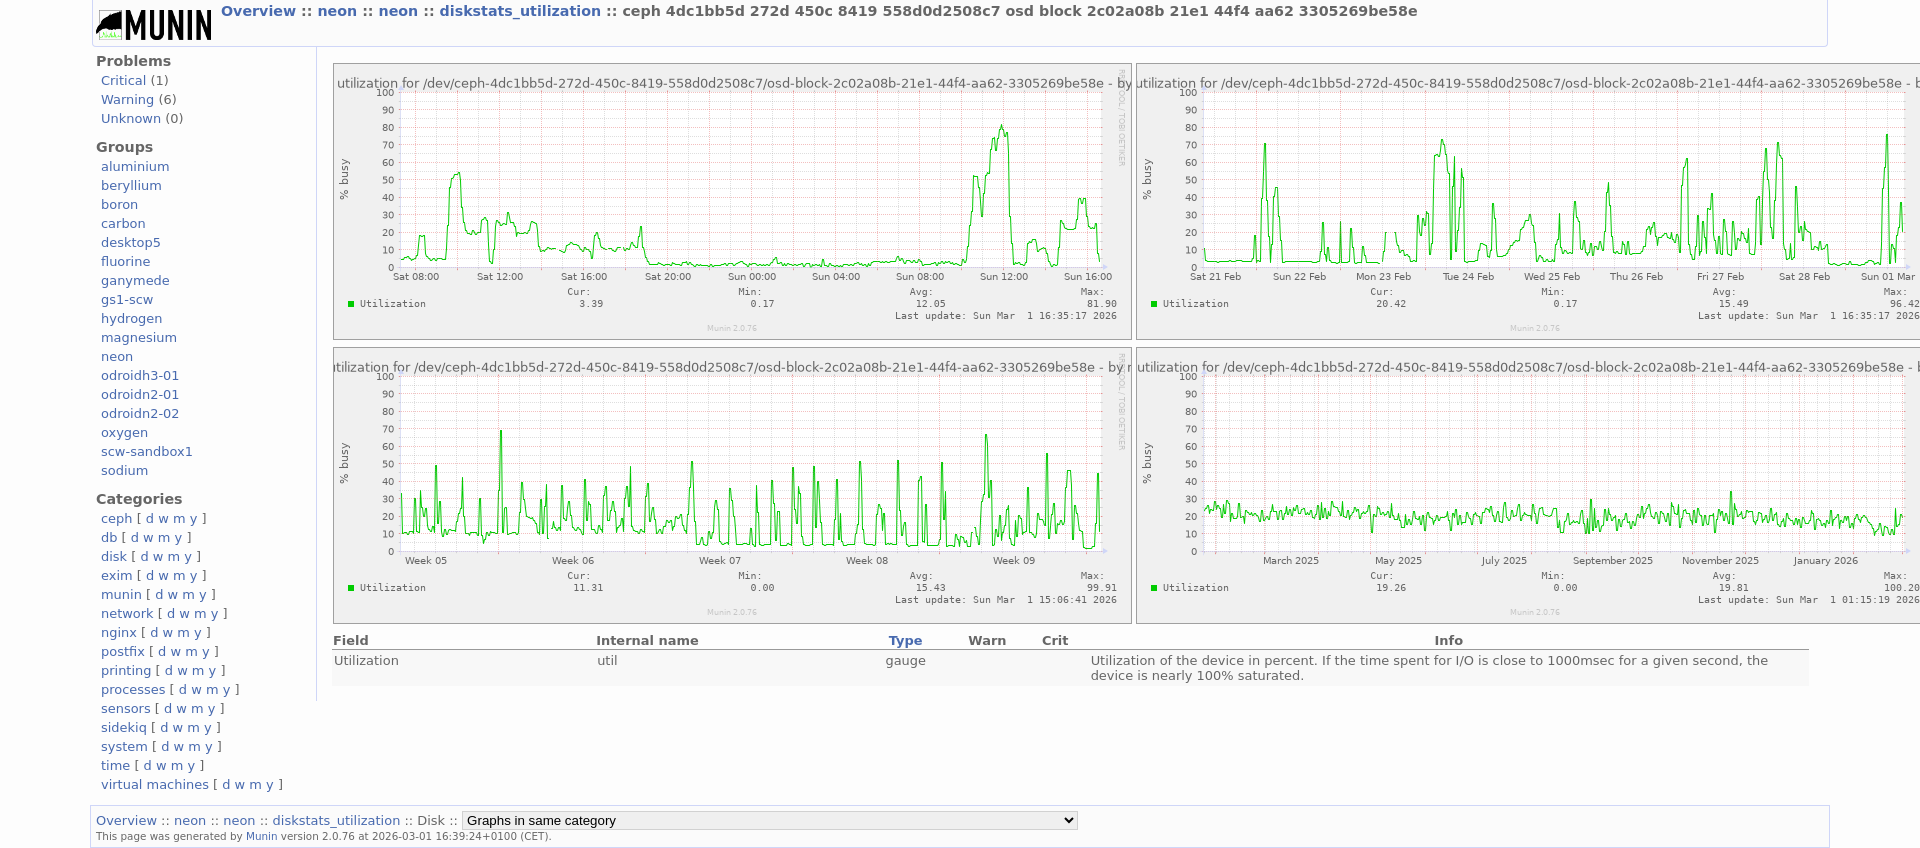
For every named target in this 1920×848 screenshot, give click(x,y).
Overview (261, 11)
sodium (124, 470)
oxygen (124, 432)
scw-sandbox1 (147, 451)
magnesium (139, 337)
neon (339, 11)
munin (121, 594)
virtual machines (155, 784)
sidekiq (124, 727)
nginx (119, 632)
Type (906, 640)
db (109, 537)
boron (119, 204)
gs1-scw (127, 299)
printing (126, 670)
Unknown (131, 118)
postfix (123, 651)
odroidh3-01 (140, 375)
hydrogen (131, 318)
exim (117, 575)
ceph (117, 518)
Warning (127, 99)
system (124, 746)
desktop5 (131, 242)
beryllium (131, 185)
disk (114, 556)
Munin (262, 836)
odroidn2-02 (140, 413)
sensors (126, 708)
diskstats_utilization (523, 11)
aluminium (135, 166)
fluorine (125, 261)
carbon (123, 223)
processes (133, 689)
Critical (123, 80)
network (127, 613)
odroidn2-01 (140, 394)
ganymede (135, 280)
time (115, 765)
